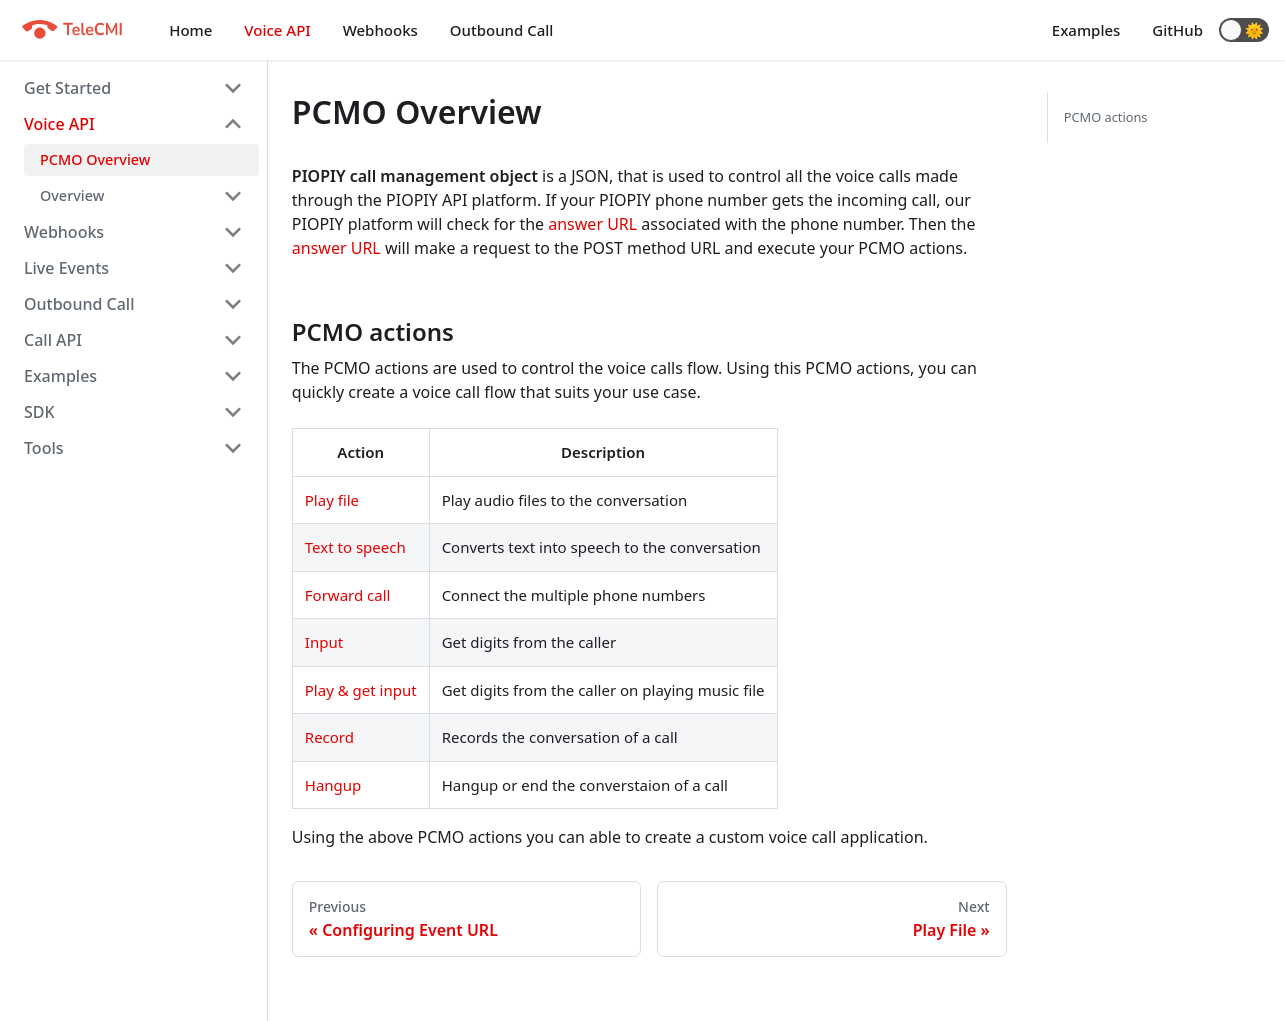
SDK (39, 412)
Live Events (66, 268)
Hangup (333, 785)
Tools (44, 448)
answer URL (592, 224)
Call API (53, 340)
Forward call (348, 595)
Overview (72, 195)
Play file (332, 500)
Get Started (67, 88)
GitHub (1177, 30)
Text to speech (355, 547)
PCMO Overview (95, 159)
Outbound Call (502, 30)
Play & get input (361, 690)
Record (329, 737)
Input (324, 642)
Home (190, 30)
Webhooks (380, 30)
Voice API (277, 30)
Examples (1086, 30)
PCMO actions (1106, 117)
